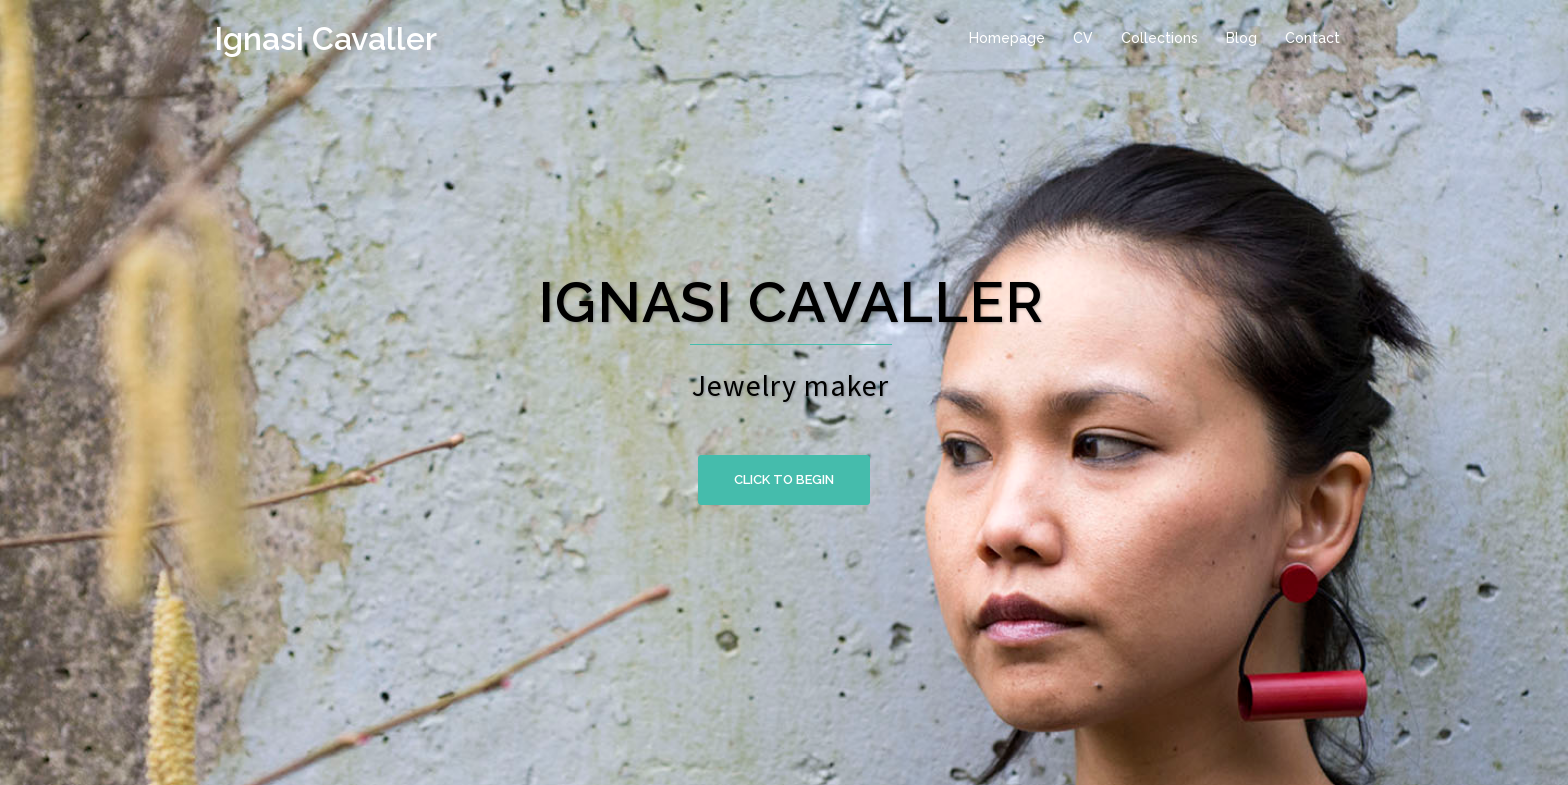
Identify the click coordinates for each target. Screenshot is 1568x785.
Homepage (1007, 38)
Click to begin (784, 479)
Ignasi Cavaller (325, 38)
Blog (1241, 38)
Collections (1159, 38)
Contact (1312, 38)
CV (1083, 38)
